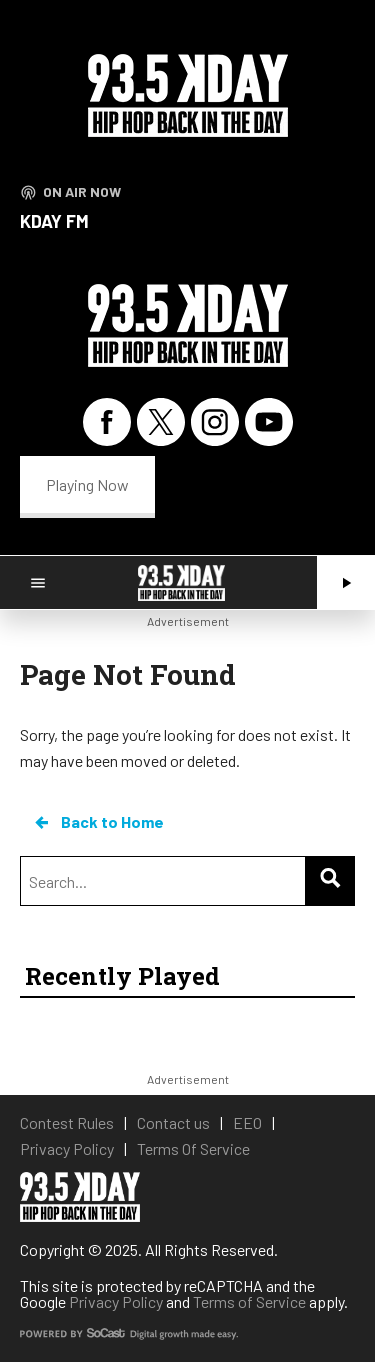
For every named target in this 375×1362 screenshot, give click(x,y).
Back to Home (98, 822)
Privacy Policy (116, 1301)
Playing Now (87, 484)
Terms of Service (249, 1301)
